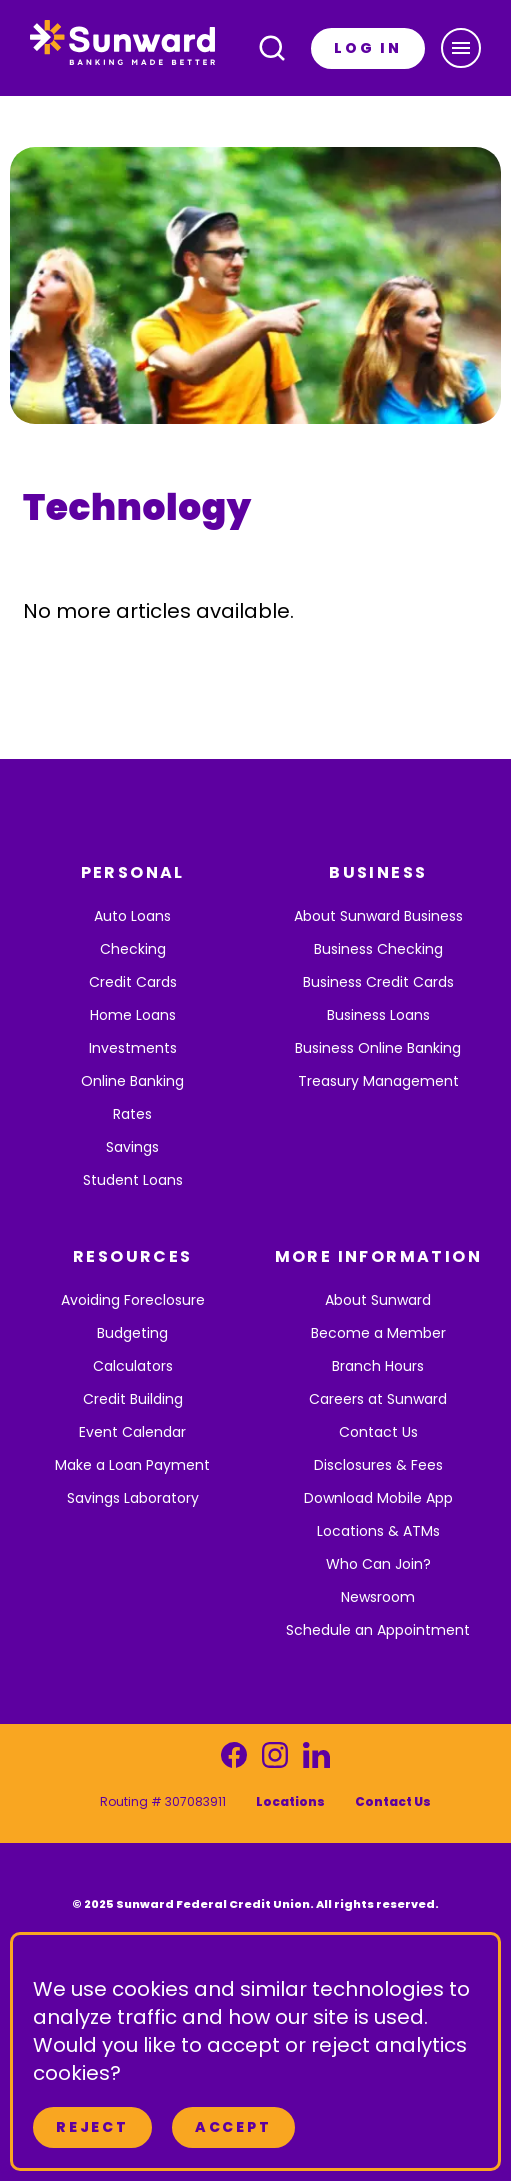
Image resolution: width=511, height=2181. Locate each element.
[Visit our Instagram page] (275, 1760)
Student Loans (133, 1180)
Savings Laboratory (133, 1498)
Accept (233, 2127)
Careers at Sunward (378, 1399)
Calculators (133, 1366)
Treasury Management (378, 1081)
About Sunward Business (378, 916)
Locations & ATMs (378, 1531)
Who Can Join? (378, 1564)
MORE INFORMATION (378, 1256)
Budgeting (132, 1333)
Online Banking (132, 1081)
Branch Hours (378, 1366)
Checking (133, 949)
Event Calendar (132, 1432)
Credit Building (133, 1399)
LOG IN (368, 48)
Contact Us (378, 1432)
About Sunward (378, 1300)
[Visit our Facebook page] (234, 1760)
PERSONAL (133, 872)
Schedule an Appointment (378, 1630)
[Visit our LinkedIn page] (316, 1760)
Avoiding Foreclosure (133, 1300)
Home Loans (133, 1015)
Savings (132, 1147)
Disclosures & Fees (378, 1465)
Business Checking (378, 949)
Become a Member (378, 1333)
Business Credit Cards (378, 982)
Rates (132, 1114)
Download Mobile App (378, 1498)
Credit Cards (133, 982)
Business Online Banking (378, 1048)
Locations (290, 1801)
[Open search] (272, 48)
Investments (133, 1048)
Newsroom (378, 1597)
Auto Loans (132, 916)
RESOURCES (133, 1256)
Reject (92, 2127)
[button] (461, 48)
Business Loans (378, 1015)
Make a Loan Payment (132, 1465)
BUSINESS (378, 872)
